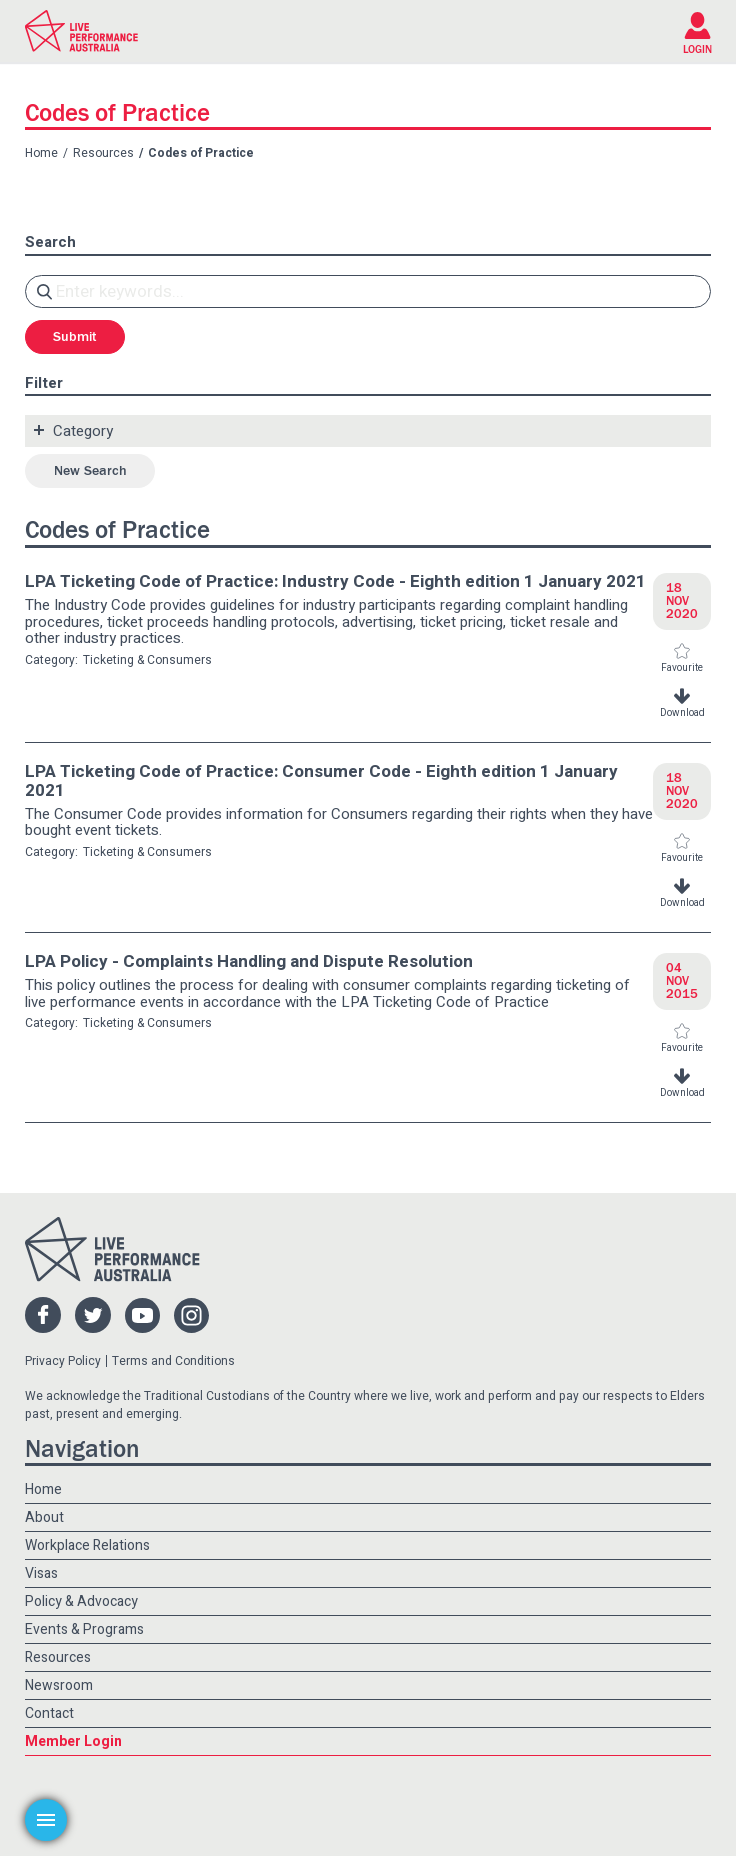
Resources (103, 153)
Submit (75, 337)
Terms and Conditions (173, 1361)
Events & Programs (84, 1629)
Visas (41, 1573)
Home (41, 153)
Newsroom (59, 1685)
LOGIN (697, 49)
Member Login (73, 1741)
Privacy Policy (63, 1361)
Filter (44, 383)
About (44, 1517)
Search (50, 242)
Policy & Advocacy (81, 1601)
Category (83, 431)
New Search (90, 471)
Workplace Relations (87, 1545)
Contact (49, 1713)
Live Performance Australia (81, 31)
